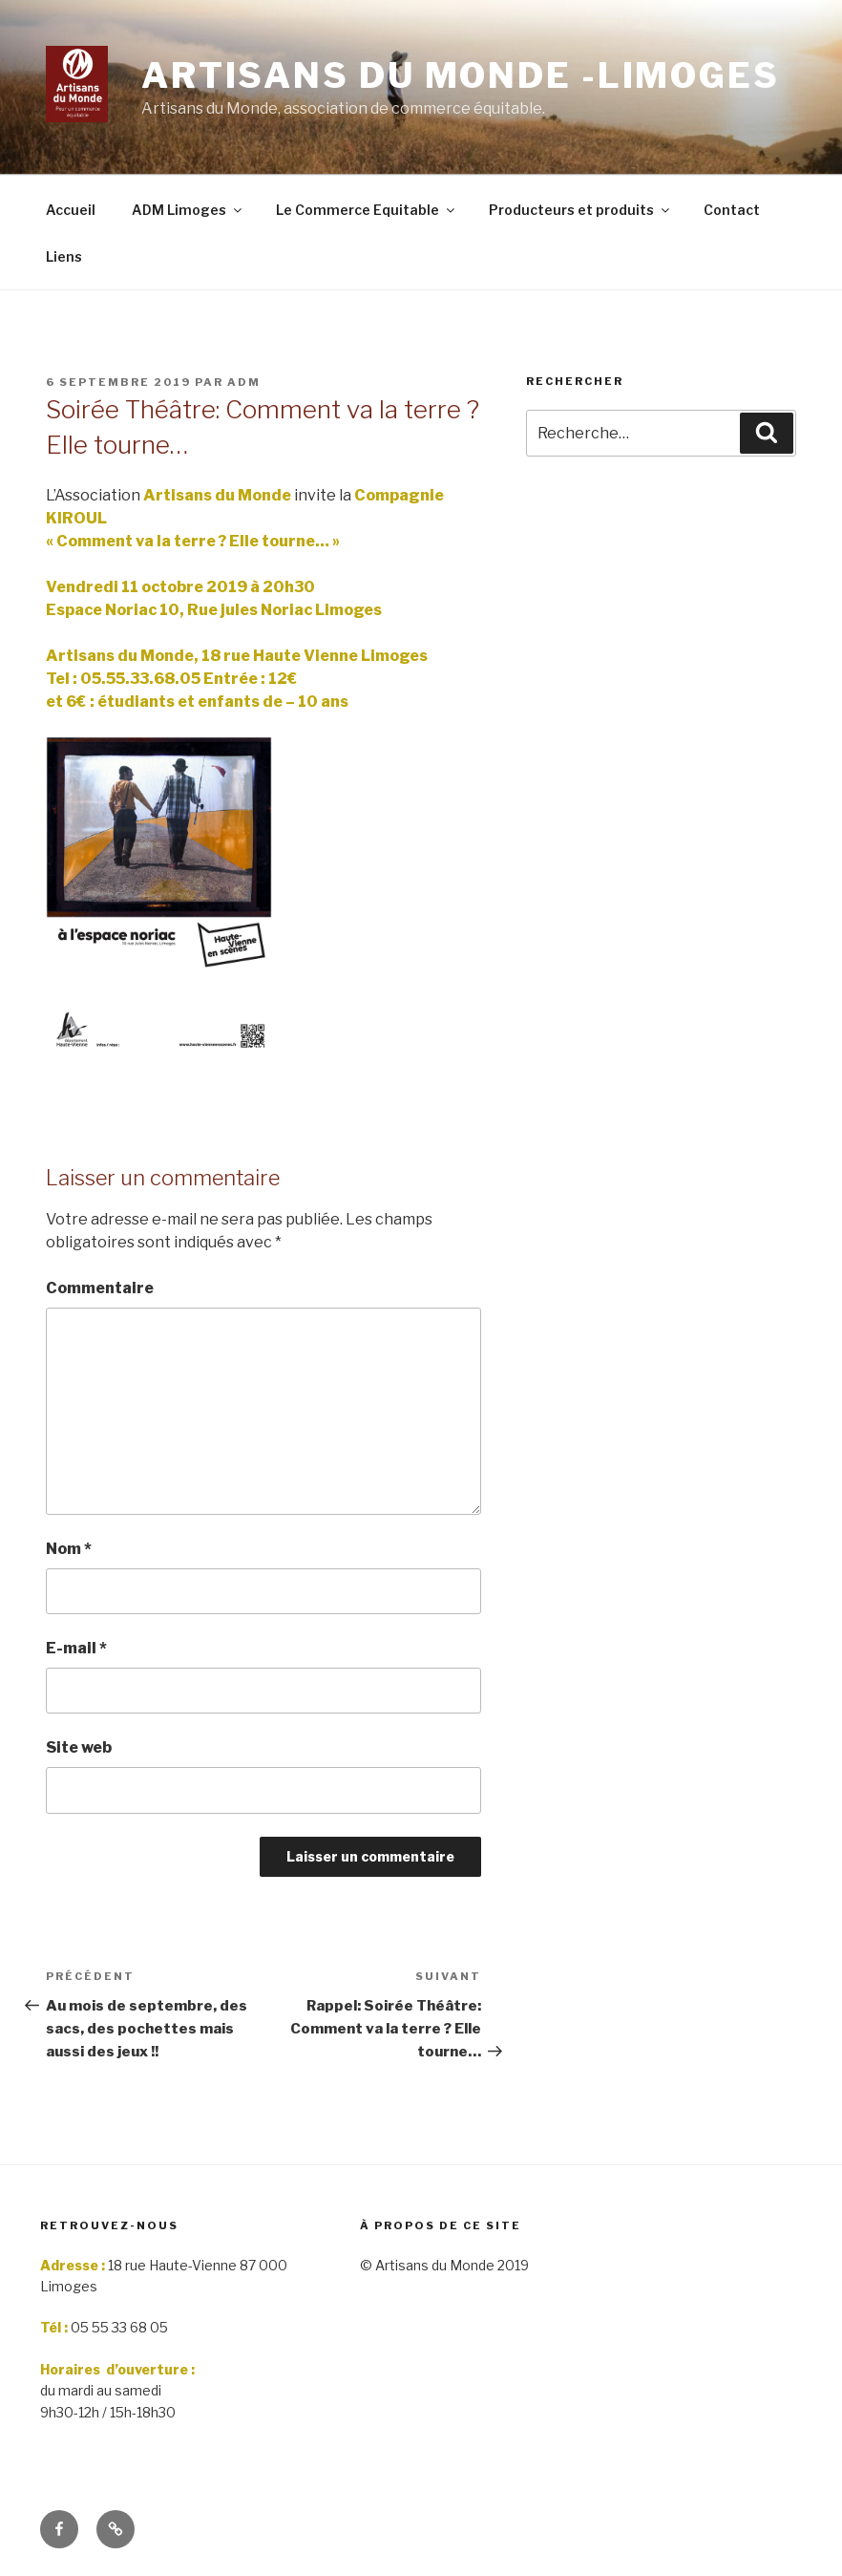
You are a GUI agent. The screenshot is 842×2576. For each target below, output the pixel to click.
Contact (732, 210)
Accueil (70, 210)
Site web (79, 1747)
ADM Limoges (188, 210)
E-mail (76, 1648)
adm (244, 382)
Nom (69, 1549)
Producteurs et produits (580, 210)
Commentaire (100, 1288)
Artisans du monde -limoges (460, 75)
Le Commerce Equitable (366, 210)
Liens (64, 256)
